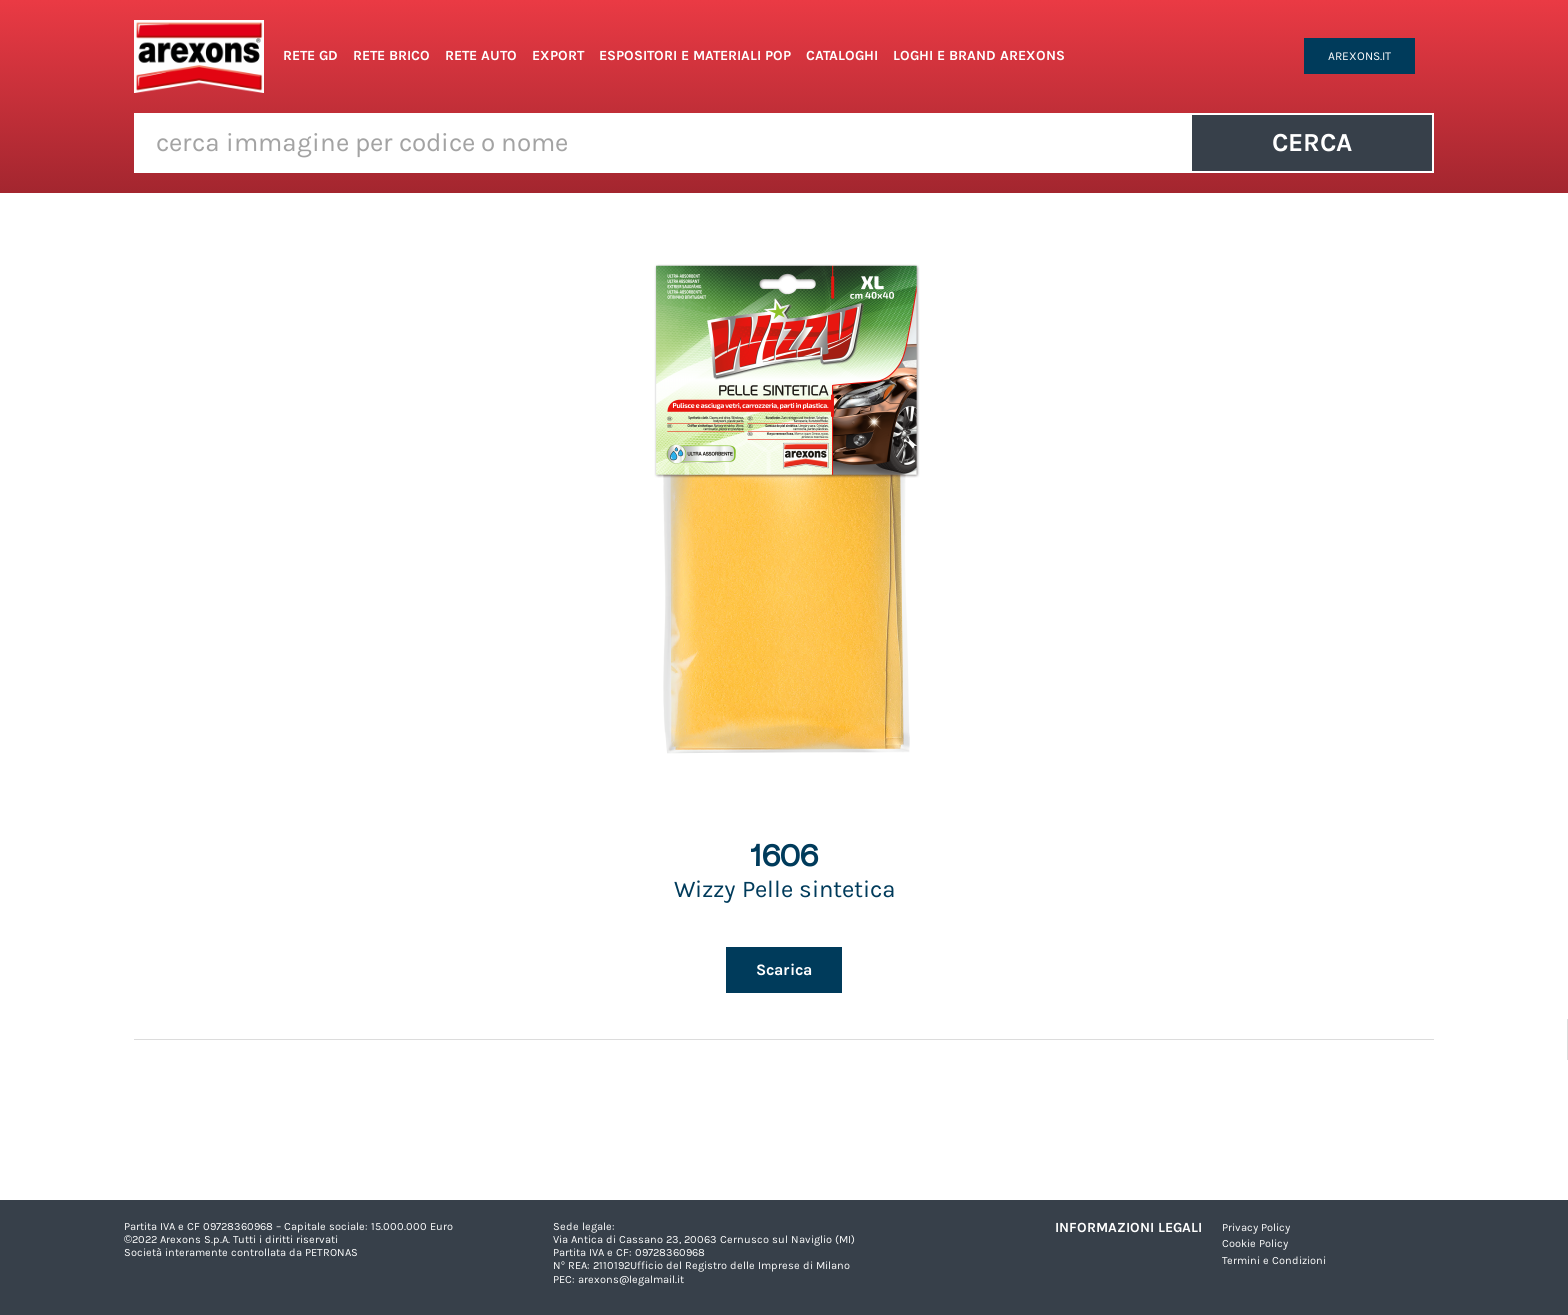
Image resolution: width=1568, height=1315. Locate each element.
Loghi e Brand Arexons (979, 55)
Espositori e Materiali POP (695, 55)
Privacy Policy (1256, 1227)
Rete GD (310, 55)
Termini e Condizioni (1274, 1260)
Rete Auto (481, 55)
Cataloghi (842, 55)
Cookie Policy (1255, 1243)
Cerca (1312, 142)
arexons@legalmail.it (631, 1279)
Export (558, 55)
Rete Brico (391, 55)
